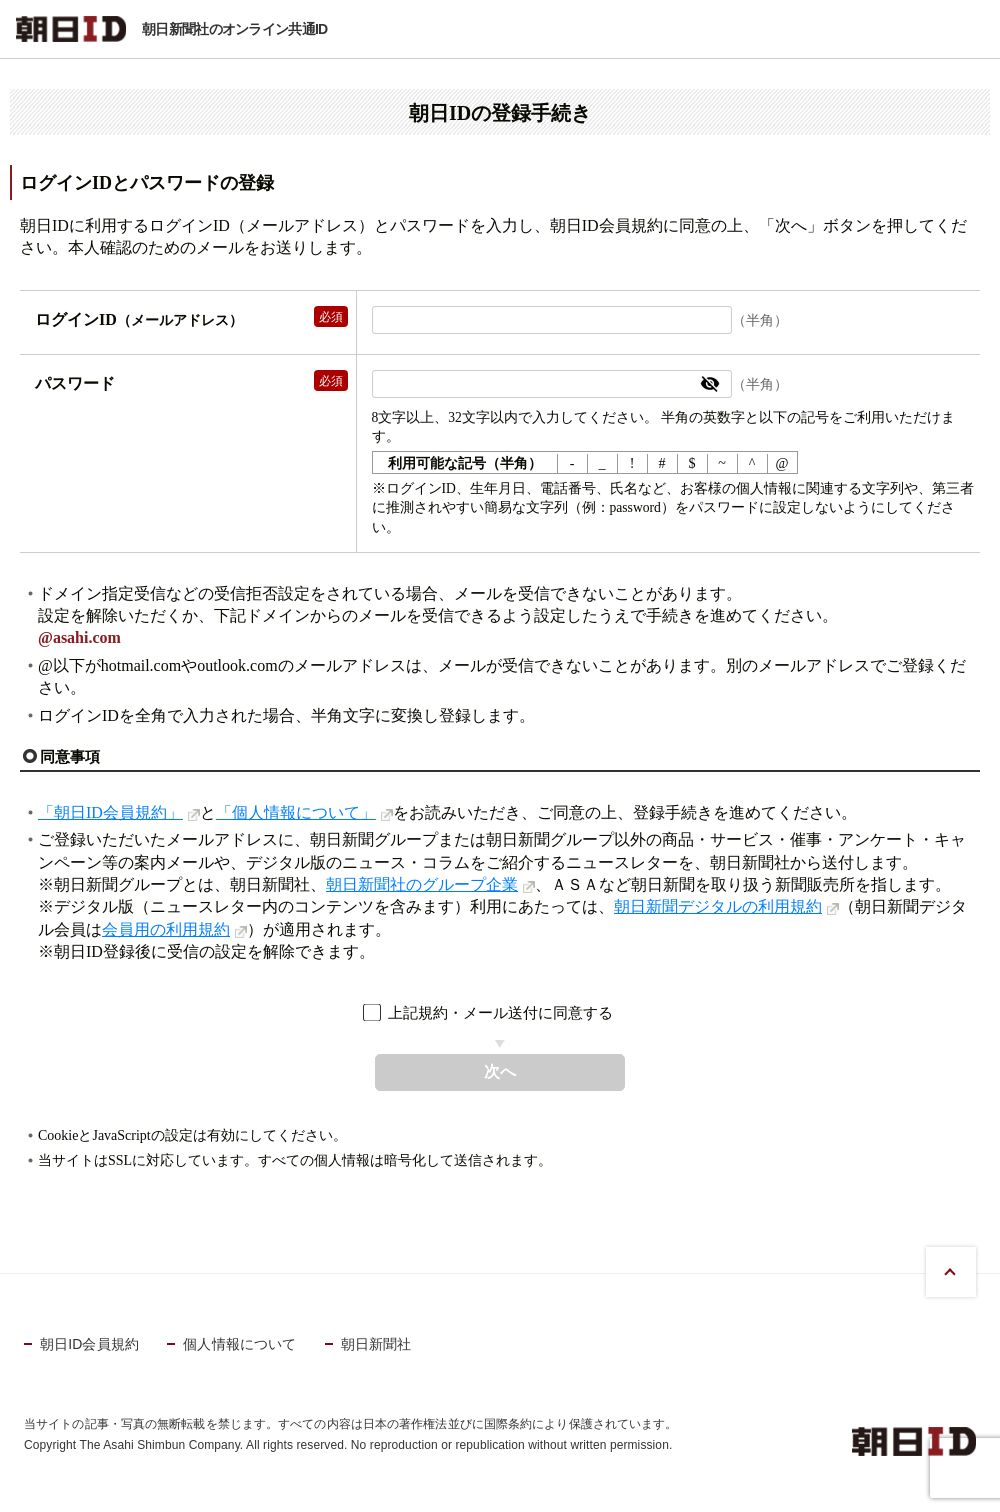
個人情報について (239, 1344)
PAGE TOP (951, 1272)
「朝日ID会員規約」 (110, 812)
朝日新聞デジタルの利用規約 (718, 906)
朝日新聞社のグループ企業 (422, 884)
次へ (500, 1071)
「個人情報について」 (296, 812)
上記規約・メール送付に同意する (500, 1012)
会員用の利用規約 (166, 929)
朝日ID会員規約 (89, 1344)
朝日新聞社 (376, 1344)
